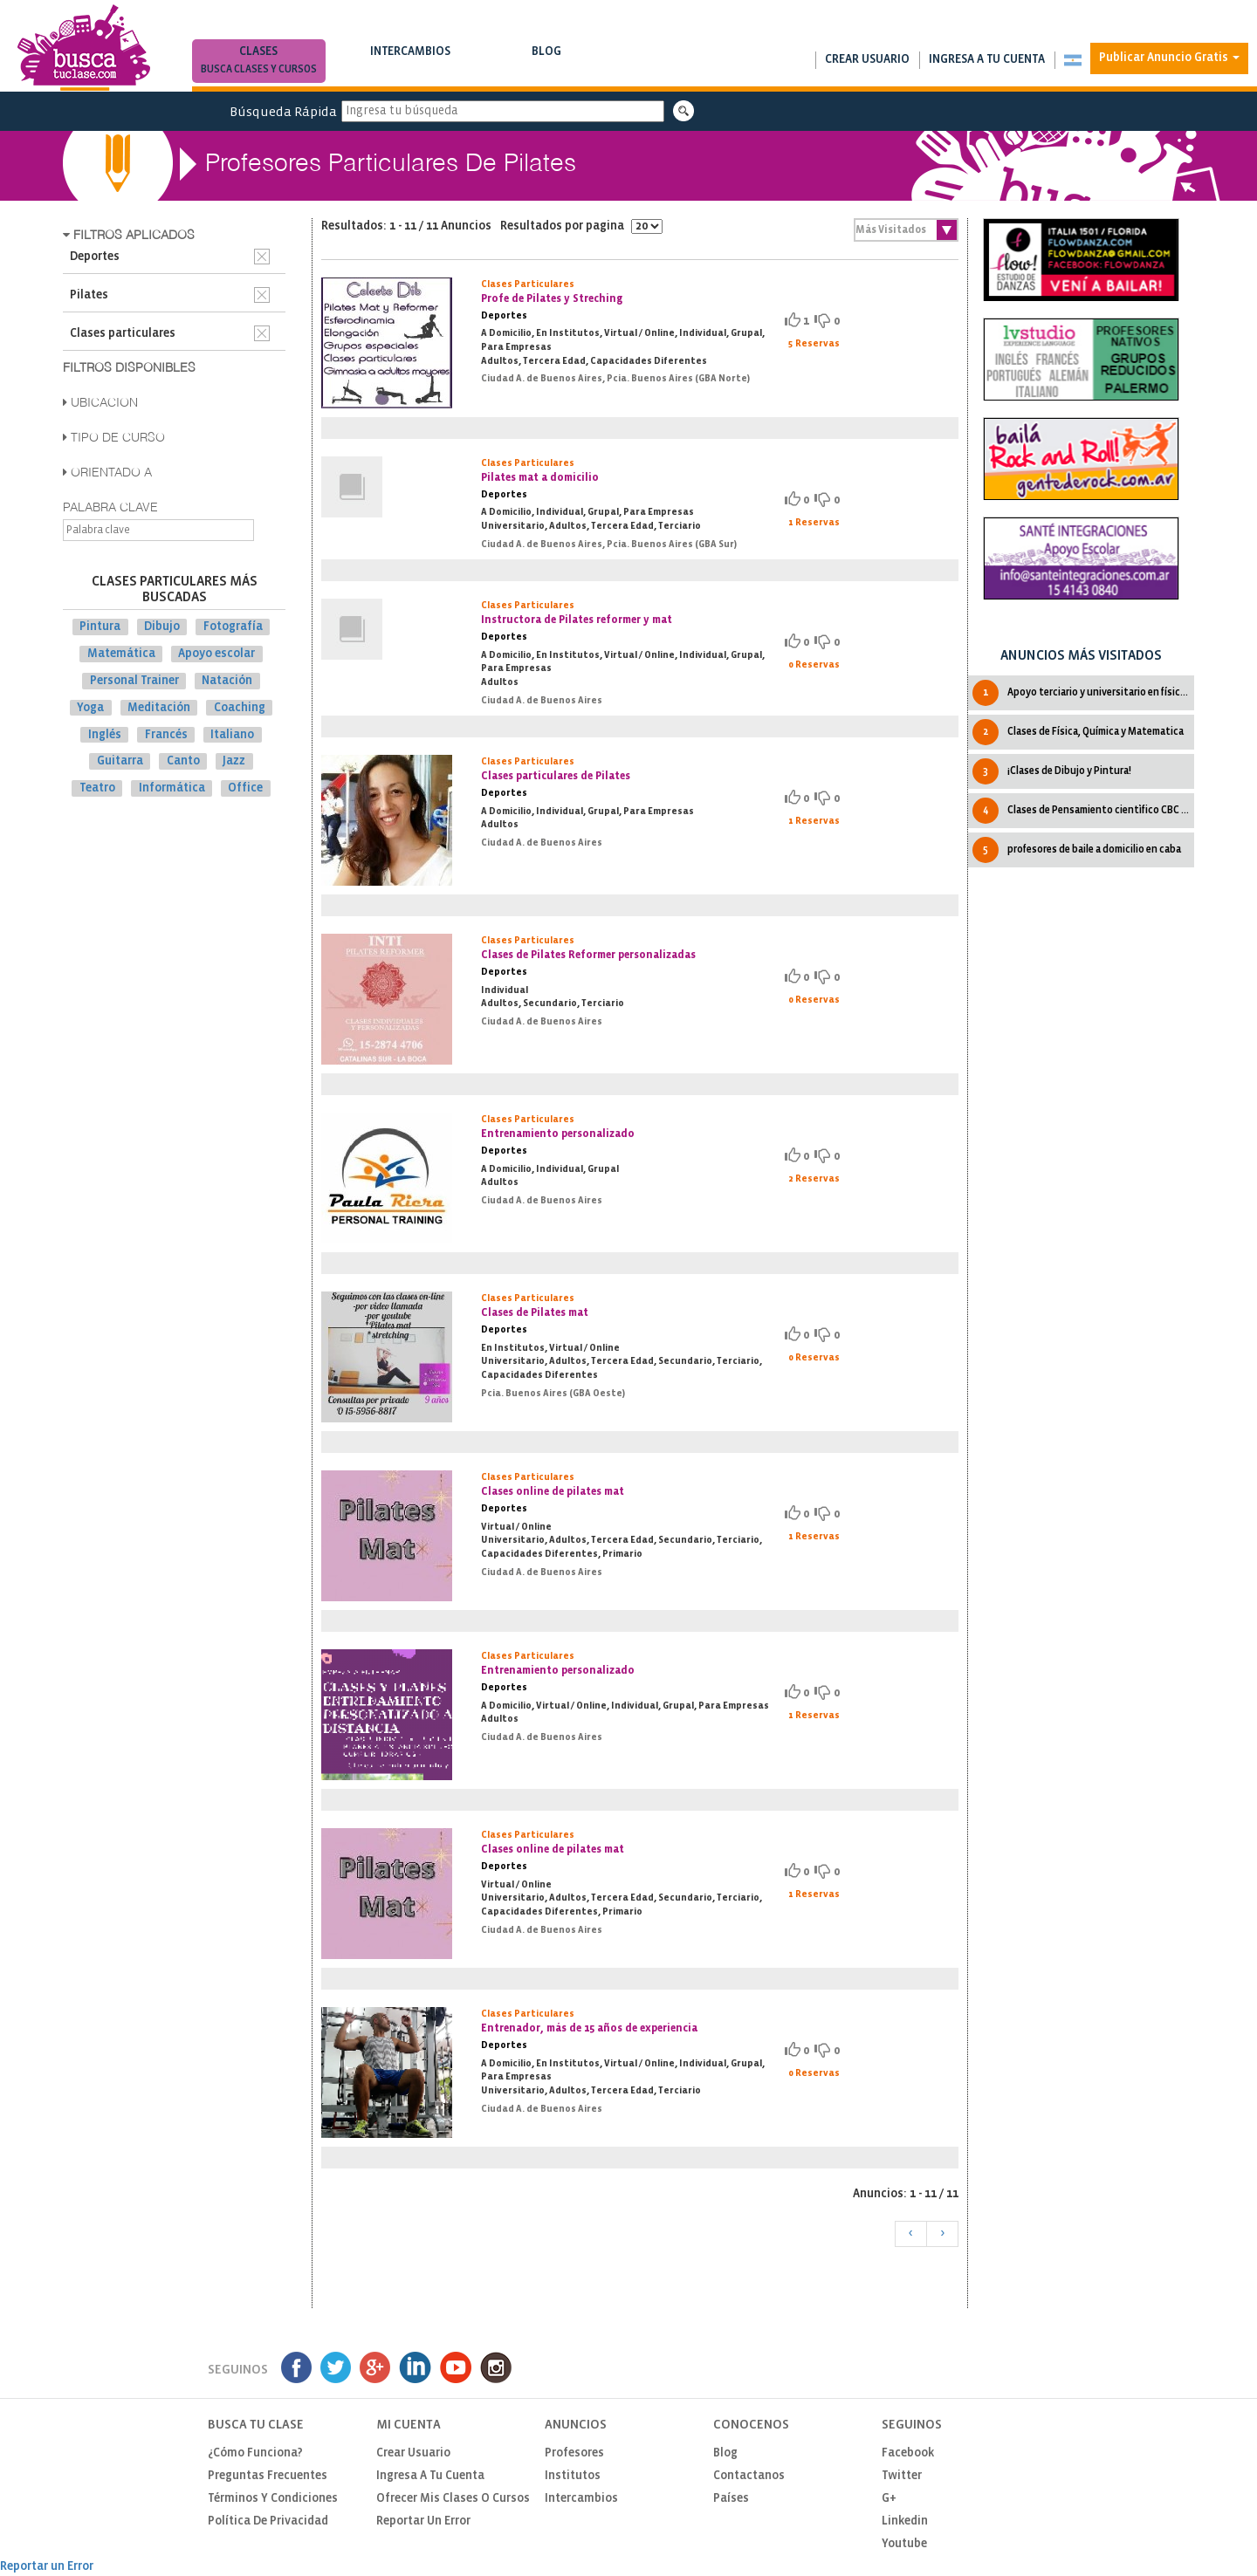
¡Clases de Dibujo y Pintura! (1051, 771)
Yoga (90, 708)
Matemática (121, 654)
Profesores (574, 2453)
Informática (172, 788)
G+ (889, 2498)
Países (731, 2498)
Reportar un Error (423, 2521)
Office (245, 788)
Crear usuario (867, 59)
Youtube (904, 2544)
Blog (547, 62)
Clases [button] (259, 62)
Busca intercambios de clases (410, 69)
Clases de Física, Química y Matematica (1078, 732)
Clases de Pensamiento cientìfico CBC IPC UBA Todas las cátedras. (1083, 811)
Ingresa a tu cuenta (987, 59)
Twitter (902, 2476)
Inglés (104, 734)
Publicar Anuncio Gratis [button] (1169, 58)
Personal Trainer (134, 681)
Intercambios (410, 62)
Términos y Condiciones (273, 2498)
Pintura (99, 627)
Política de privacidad (268, 2521)
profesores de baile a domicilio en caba (1076, 850)
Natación (227, 681)
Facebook (908, 2453)
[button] (1072, 60)
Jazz (234, 761)
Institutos (573, 2476)
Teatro (97, 788)
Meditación (158, 708)
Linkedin (905, 2521)
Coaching (239, 708)
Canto (183, 761)
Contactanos (749, 2476)
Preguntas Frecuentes (267, 2476)
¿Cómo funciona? (255, 2453)
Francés (166, 734)
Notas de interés (547, 69)
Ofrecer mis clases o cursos (453, 2498)
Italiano (232, 734)
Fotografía (233, 627)
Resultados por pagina (581, 226)
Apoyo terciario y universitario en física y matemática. (1083, 693)
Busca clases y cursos (259, 69)
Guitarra (120, 761)
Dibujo (162, 627)
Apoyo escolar (216, 654)
